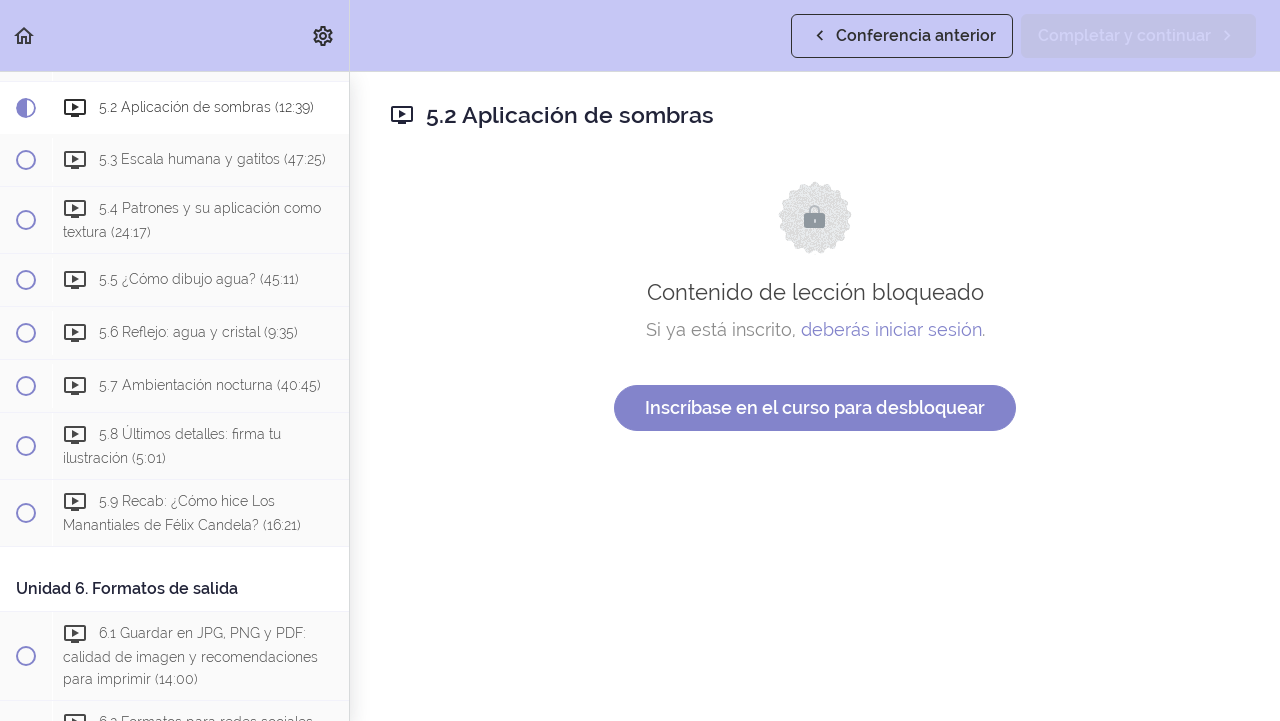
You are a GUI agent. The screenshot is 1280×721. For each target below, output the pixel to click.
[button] (25, 35)
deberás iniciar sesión (891, 329)
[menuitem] (324, 35)
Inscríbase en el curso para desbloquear (815, 407)
